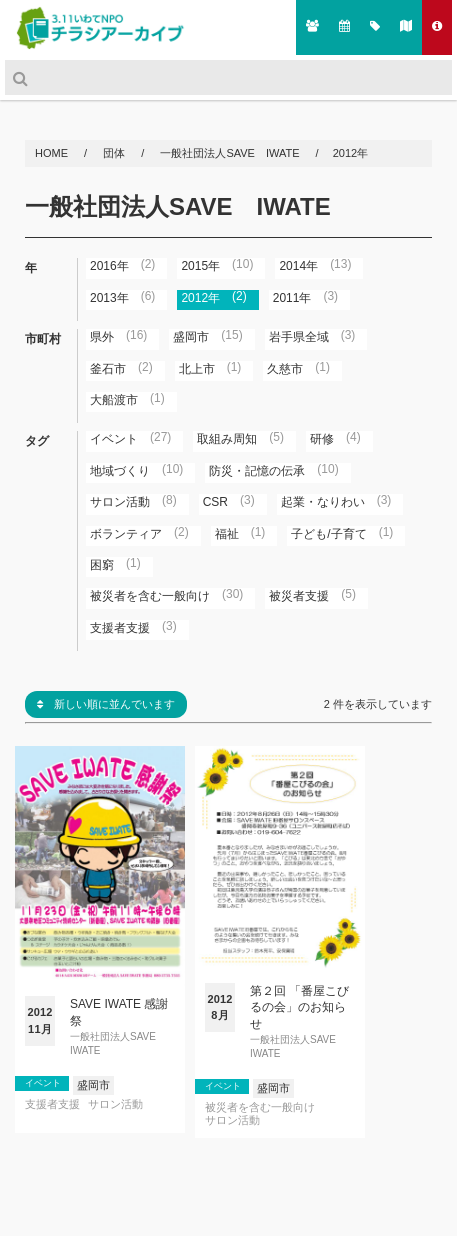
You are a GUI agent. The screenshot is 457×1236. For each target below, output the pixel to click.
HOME (53, 153)
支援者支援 (52, 1104)
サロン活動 (115, 1104)
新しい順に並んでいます (106, 704)
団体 (115, 153)
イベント (43, 1083)
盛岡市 (93, 1085)
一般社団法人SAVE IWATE (229, 153)
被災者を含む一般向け (260, 1107)
